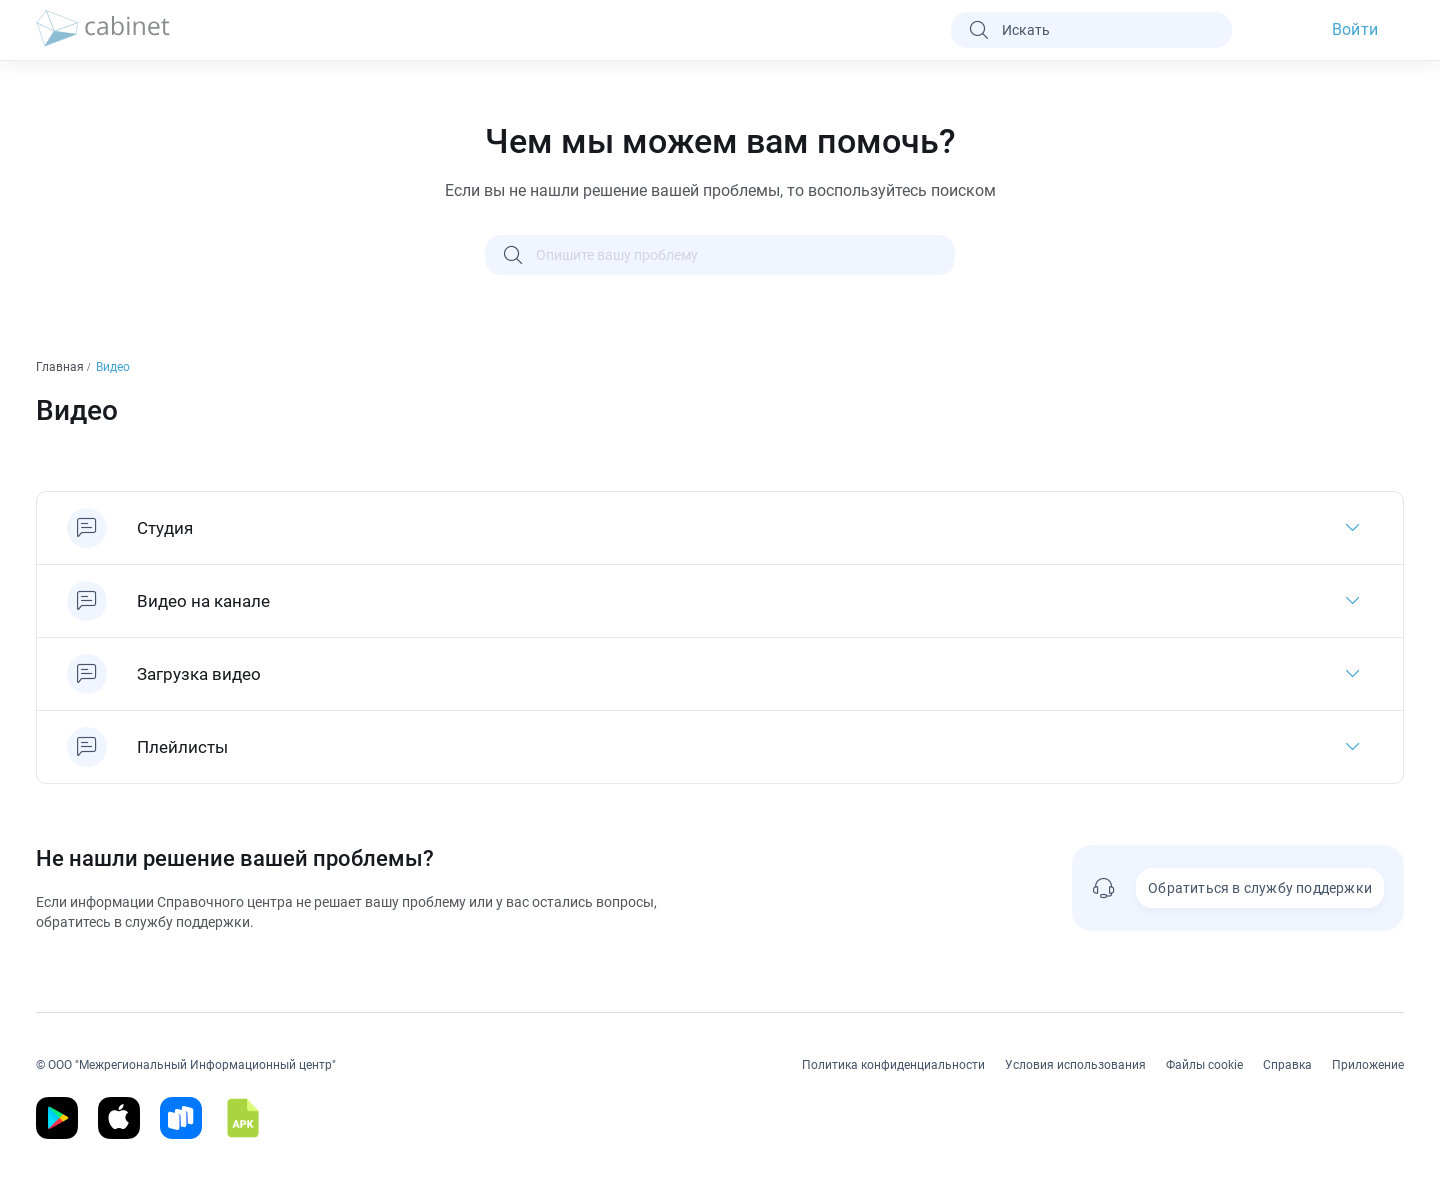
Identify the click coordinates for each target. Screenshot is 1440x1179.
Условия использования (1075, 1065)
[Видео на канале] (720, 601)
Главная (61, 367)
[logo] (103, 30)
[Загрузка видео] (720, 674)
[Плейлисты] (720, 747)
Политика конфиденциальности (893, 1065)
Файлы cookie (1204, 1065)
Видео (114, 367)
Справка (1287, 1065)
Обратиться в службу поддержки (1260, 888)
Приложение (1368, 1065)
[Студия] (720, 528)
